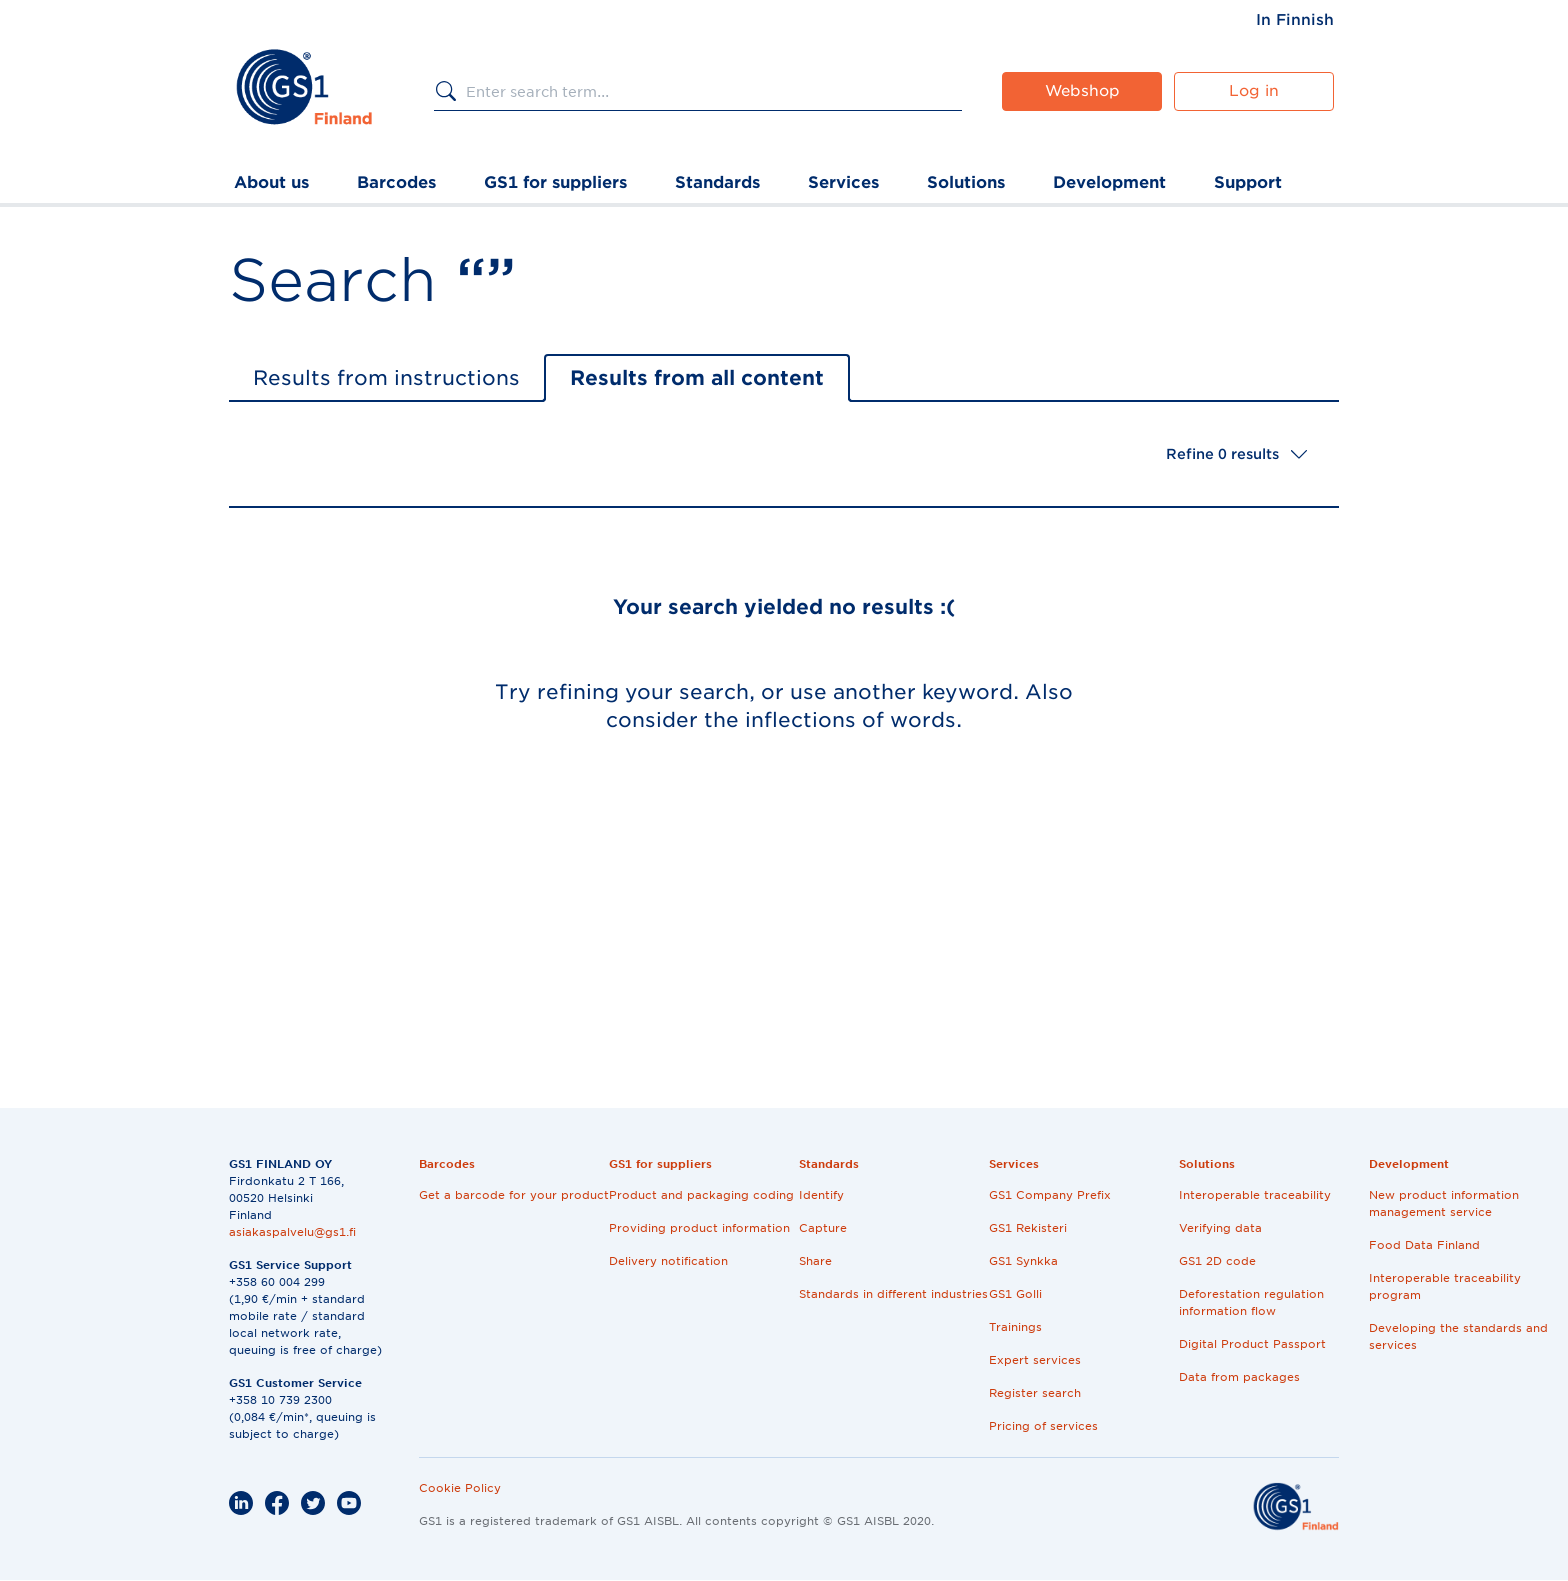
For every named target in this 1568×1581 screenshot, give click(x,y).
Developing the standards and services (1458, 1336)
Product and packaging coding (701, 1195)
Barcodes (396, 182)
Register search (1035, 1393)
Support (1248, 182)
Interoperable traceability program (1445, 1286)
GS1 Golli (1015, 1294)
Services (843, 182)
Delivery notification (668, 1261)
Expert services (1035, 1360)
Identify (821, 1195)
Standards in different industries (893, 1294)
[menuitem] (1295, 20)
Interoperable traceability (1255, 1195)
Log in (1254, 91)
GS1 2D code (1217, 1261)
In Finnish (1295, 20)
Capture (823, 1228)
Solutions (966, 182)
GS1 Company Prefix (1050, 1195)
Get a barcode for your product (514, 1195)
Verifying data (1220, 1228)
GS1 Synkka (1023, 1261)
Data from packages (1239, 1377)
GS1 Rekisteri (1028, 1228)
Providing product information (699, 1228)
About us (271, 182)
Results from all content (697, 378)
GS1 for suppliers (555, 182)
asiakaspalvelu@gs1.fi (292, 1232)
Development (1109, 182)
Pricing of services (1043, 1426)
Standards (717, 182)
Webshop (1082, 91)
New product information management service (1444, 1203)
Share (815, 1261)
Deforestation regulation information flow (1251, 1302)
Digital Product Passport (1252, 1344)
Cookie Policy (460, 1488)
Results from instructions (386, 378)
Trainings (1015, 1327)
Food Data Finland (1424, 1245)
